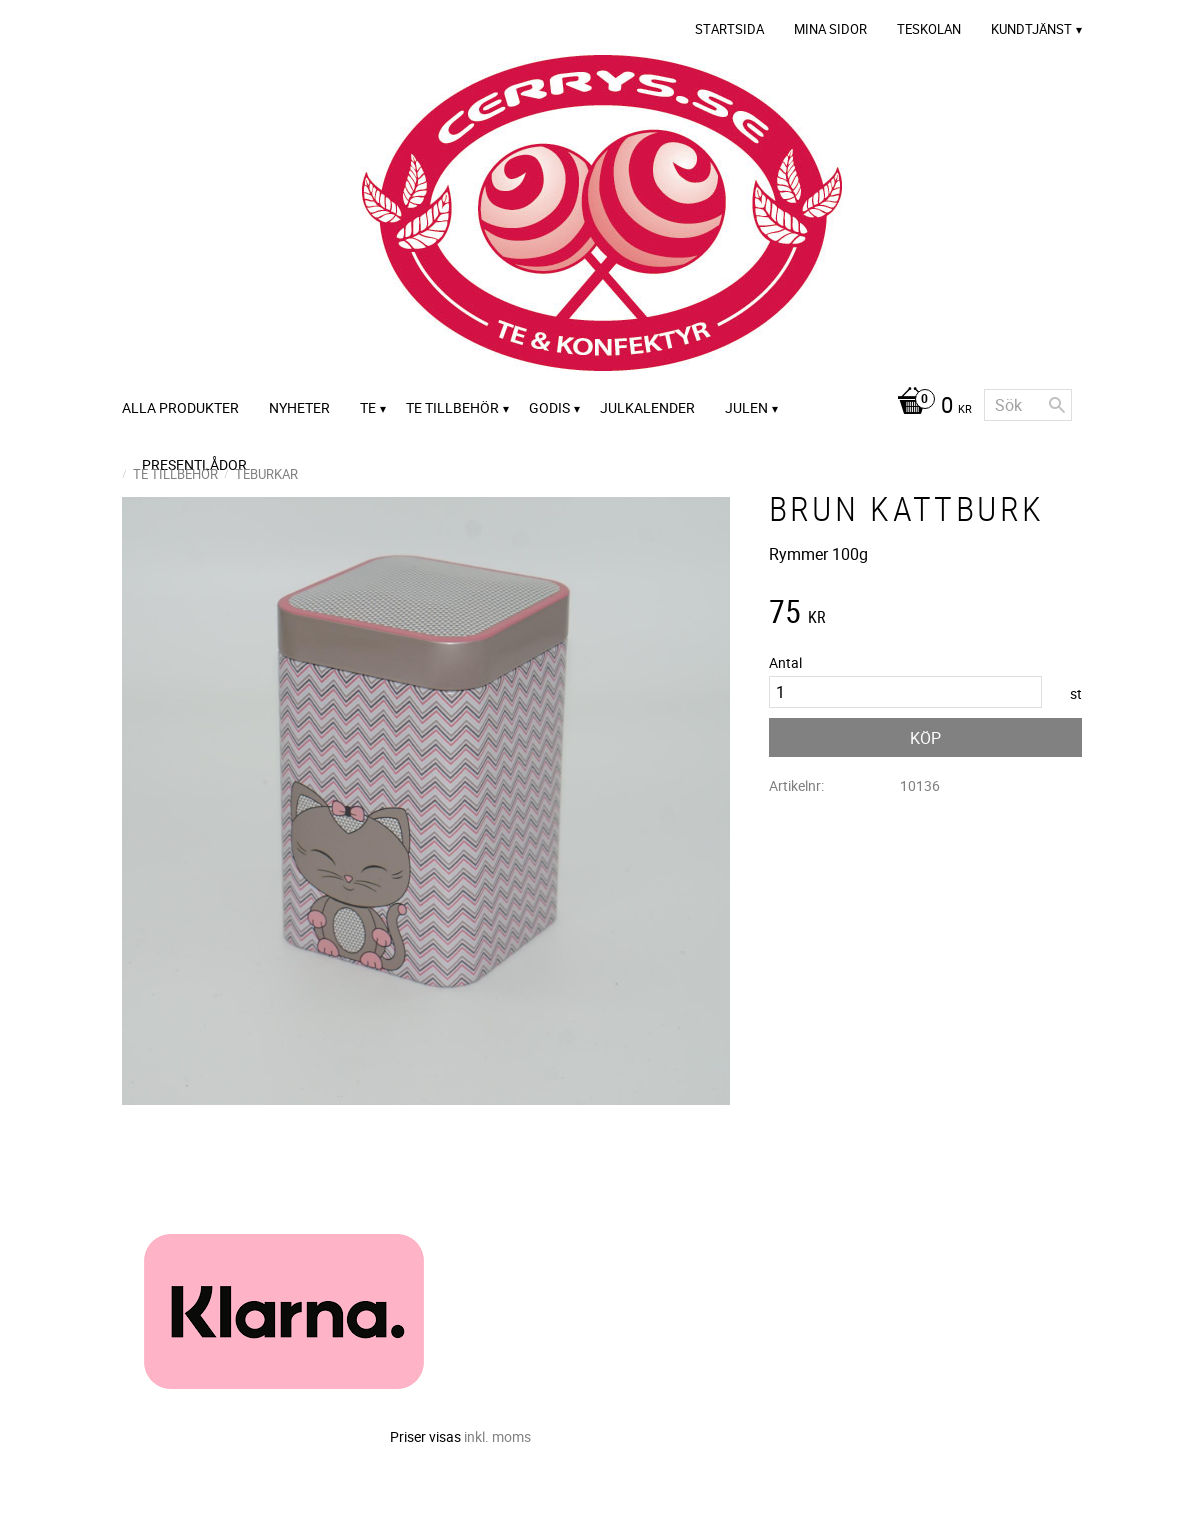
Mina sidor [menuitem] (830, 29)
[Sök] (1057, 405)
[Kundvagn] (929, 407)
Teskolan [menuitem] (929, 29)
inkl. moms (497, 1436)
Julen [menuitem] (746, 407)
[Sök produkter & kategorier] (1028, 405)
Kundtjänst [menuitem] (1031, 29)
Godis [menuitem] (549, 407)
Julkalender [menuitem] (647, 407)
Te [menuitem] (368, 407)
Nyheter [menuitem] (299, 407)
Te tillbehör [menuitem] (452, 407)
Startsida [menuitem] (729, 29)
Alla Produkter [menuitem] (180, 407)
